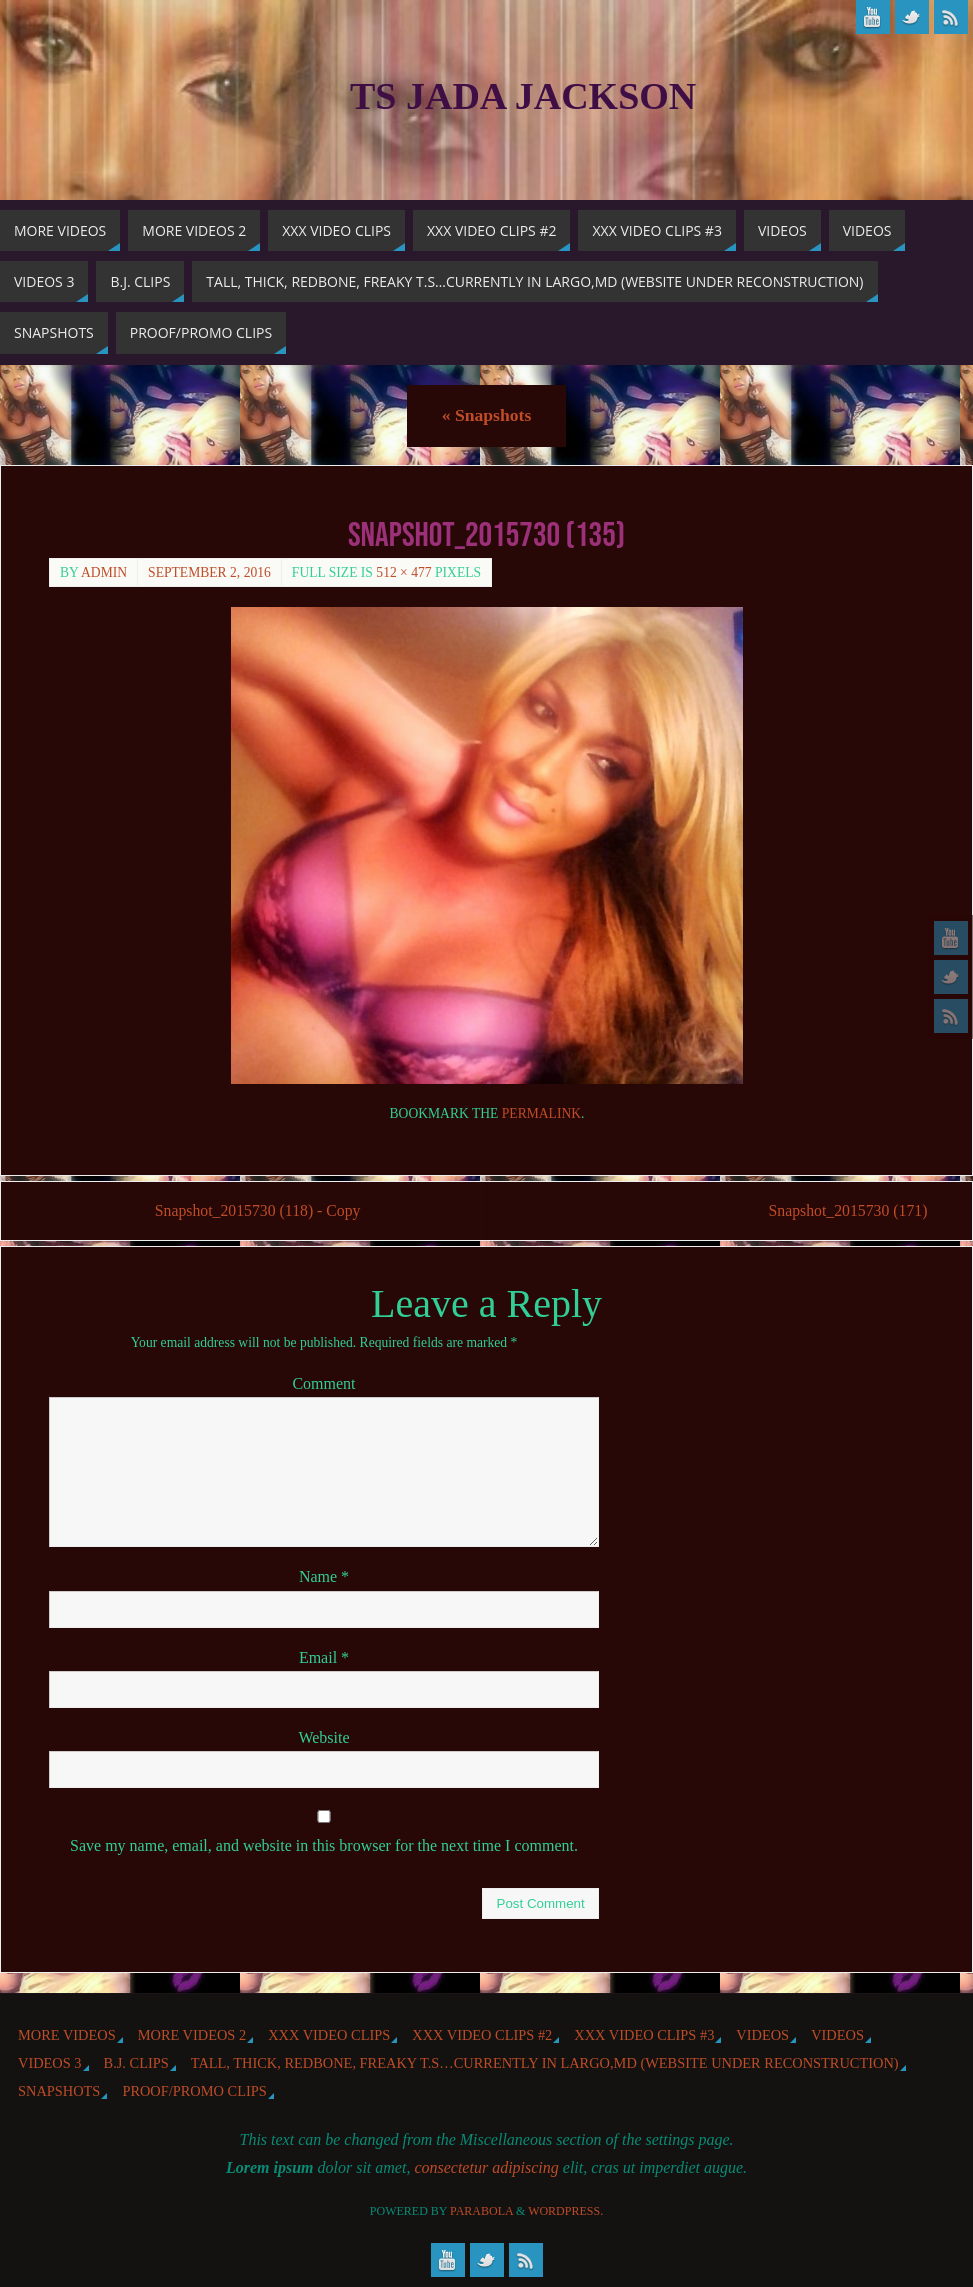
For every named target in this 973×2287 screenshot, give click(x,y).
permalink (541, 1113)
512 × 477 (403, 572)
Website (323, 1737)
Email (324, 1657)
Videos (762, 2035)
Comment (323, 1384)
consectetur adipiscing (486, 2167)
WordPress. (565, 2211)
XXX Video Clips (329, 2035)
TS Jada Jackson (523, 96)
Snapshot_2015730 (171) (843, 1211)
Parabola (481, 2211)
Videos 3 (50, 2063)
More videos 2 (192, 2035)
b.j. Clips (136, 2063)
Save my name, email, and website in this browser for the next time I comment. (324, 1845)
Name (324, 1577)
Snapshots (486, 415)
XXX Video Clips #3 (644, 2035)
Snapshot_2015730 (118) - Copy (259, 1211)
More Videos (67, 2035)
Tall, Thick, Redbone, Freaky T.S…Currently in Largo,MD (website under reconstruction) (545, 2063)
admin (104, 572)
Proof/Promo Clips (194, 2092)
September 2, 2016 (209, 572)
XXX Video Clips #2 (482, 2035)
